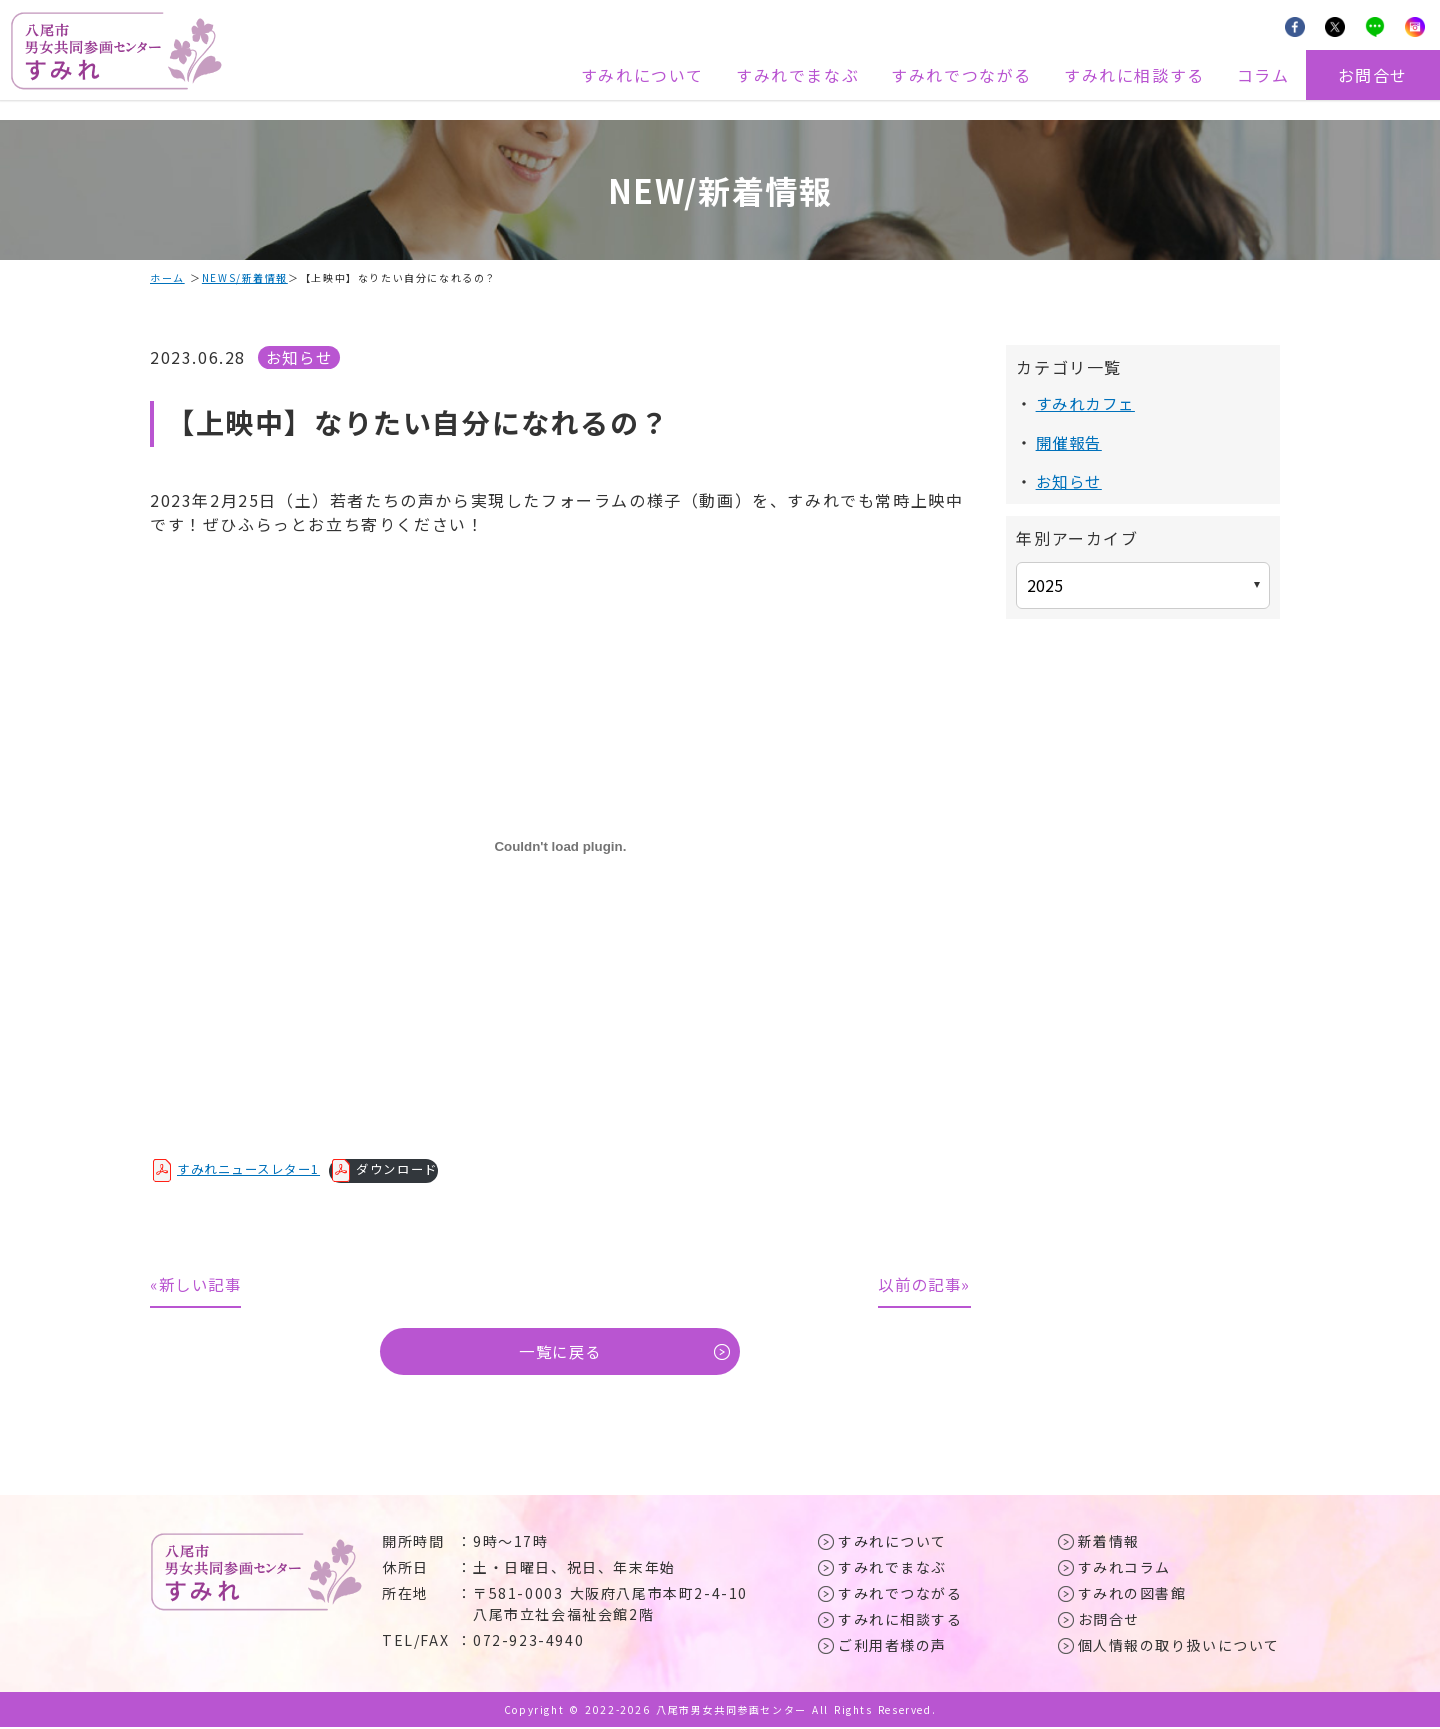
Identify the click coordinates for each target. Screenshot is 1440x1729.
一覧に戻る (560, 1353)
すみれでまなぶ (797, 75)
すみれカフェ (1089, 403)
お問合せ (1373, 75)
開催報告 (1071, 442)
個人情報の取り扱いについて (1179, 1647)
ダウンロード (411, 1168)
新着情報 (1109, 1543)
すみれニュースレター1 (254, 1168)
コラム (1263, 75)
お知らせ (301, 357)
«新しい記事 (199, 1285)
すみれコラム (1125, 1569)
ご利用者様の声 (892, 1647)
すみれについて (642, 75)
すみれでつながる (961, 75)
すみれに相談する (1134, 75)
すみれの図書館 (1132, 1595)
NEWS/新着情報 (245, 277)
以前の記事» (922, 1285)
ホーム (167, 277)
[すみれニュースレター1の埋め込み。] (560, 846)
